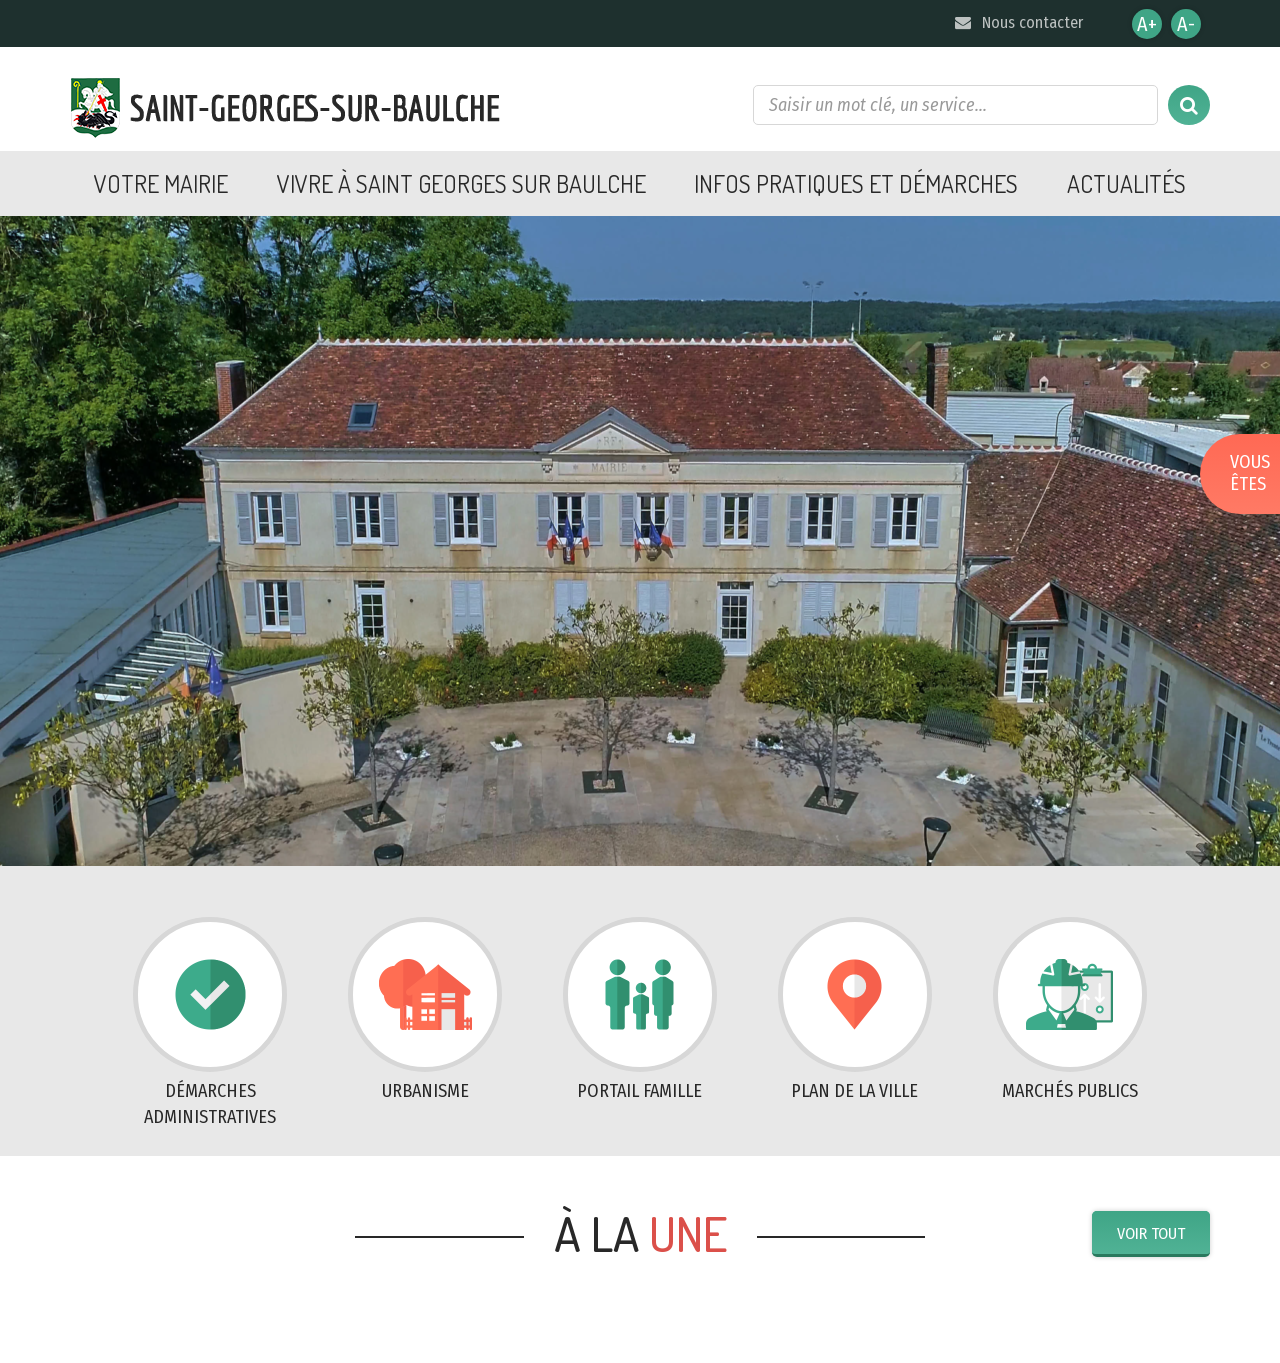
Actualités (1126, 183)
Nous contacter (1017, 22)
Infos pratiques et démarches (856, 183)
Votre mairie (161, 183)
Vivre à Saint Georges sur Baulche (461, 183)
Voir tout (1151, 1233)
